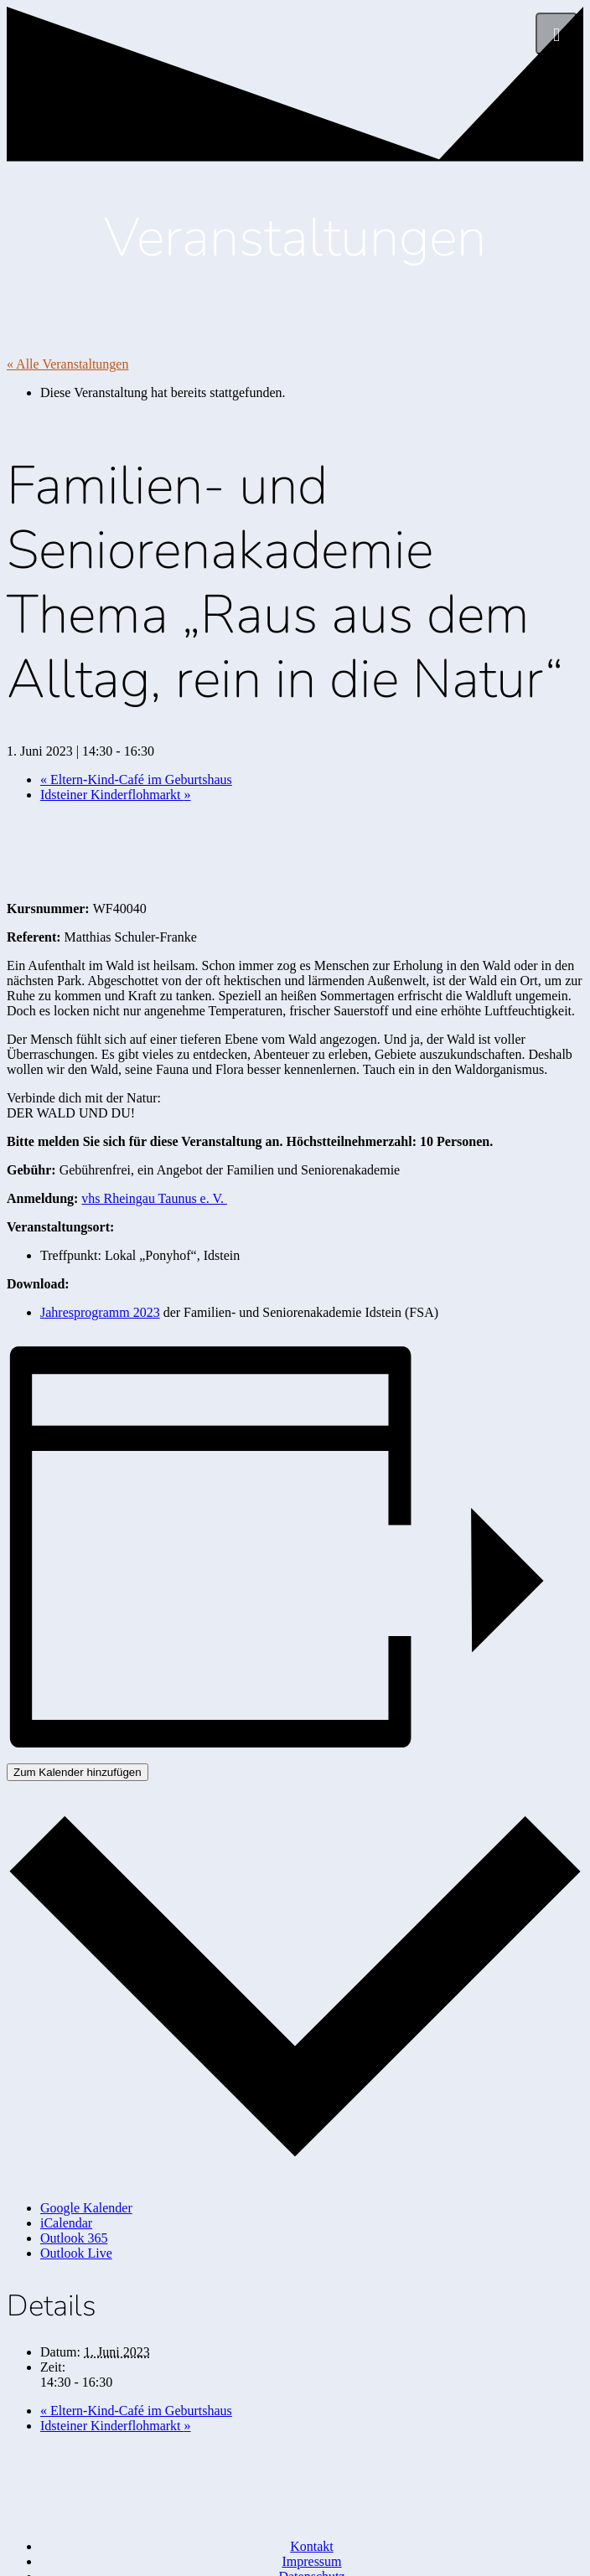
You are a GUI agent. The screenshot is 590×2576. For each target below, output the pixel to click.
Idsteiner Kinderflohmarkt (115, 794)
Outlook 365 (73, 2238)
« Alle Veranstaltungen (67, 364)
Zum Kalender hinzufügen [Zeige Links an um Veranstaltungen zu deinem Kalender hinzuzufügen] (77, 1772)
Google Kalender (86, 2208)
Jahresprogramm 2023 (100, 1312)
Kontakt (312, 2546)
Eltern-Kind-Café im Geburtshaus (136, 779)
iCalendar (66, 2223)
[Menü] (556, 33)
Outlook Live (76, 2253)
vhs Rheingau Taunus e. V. (154, 1198)
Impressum (311, 2561)
